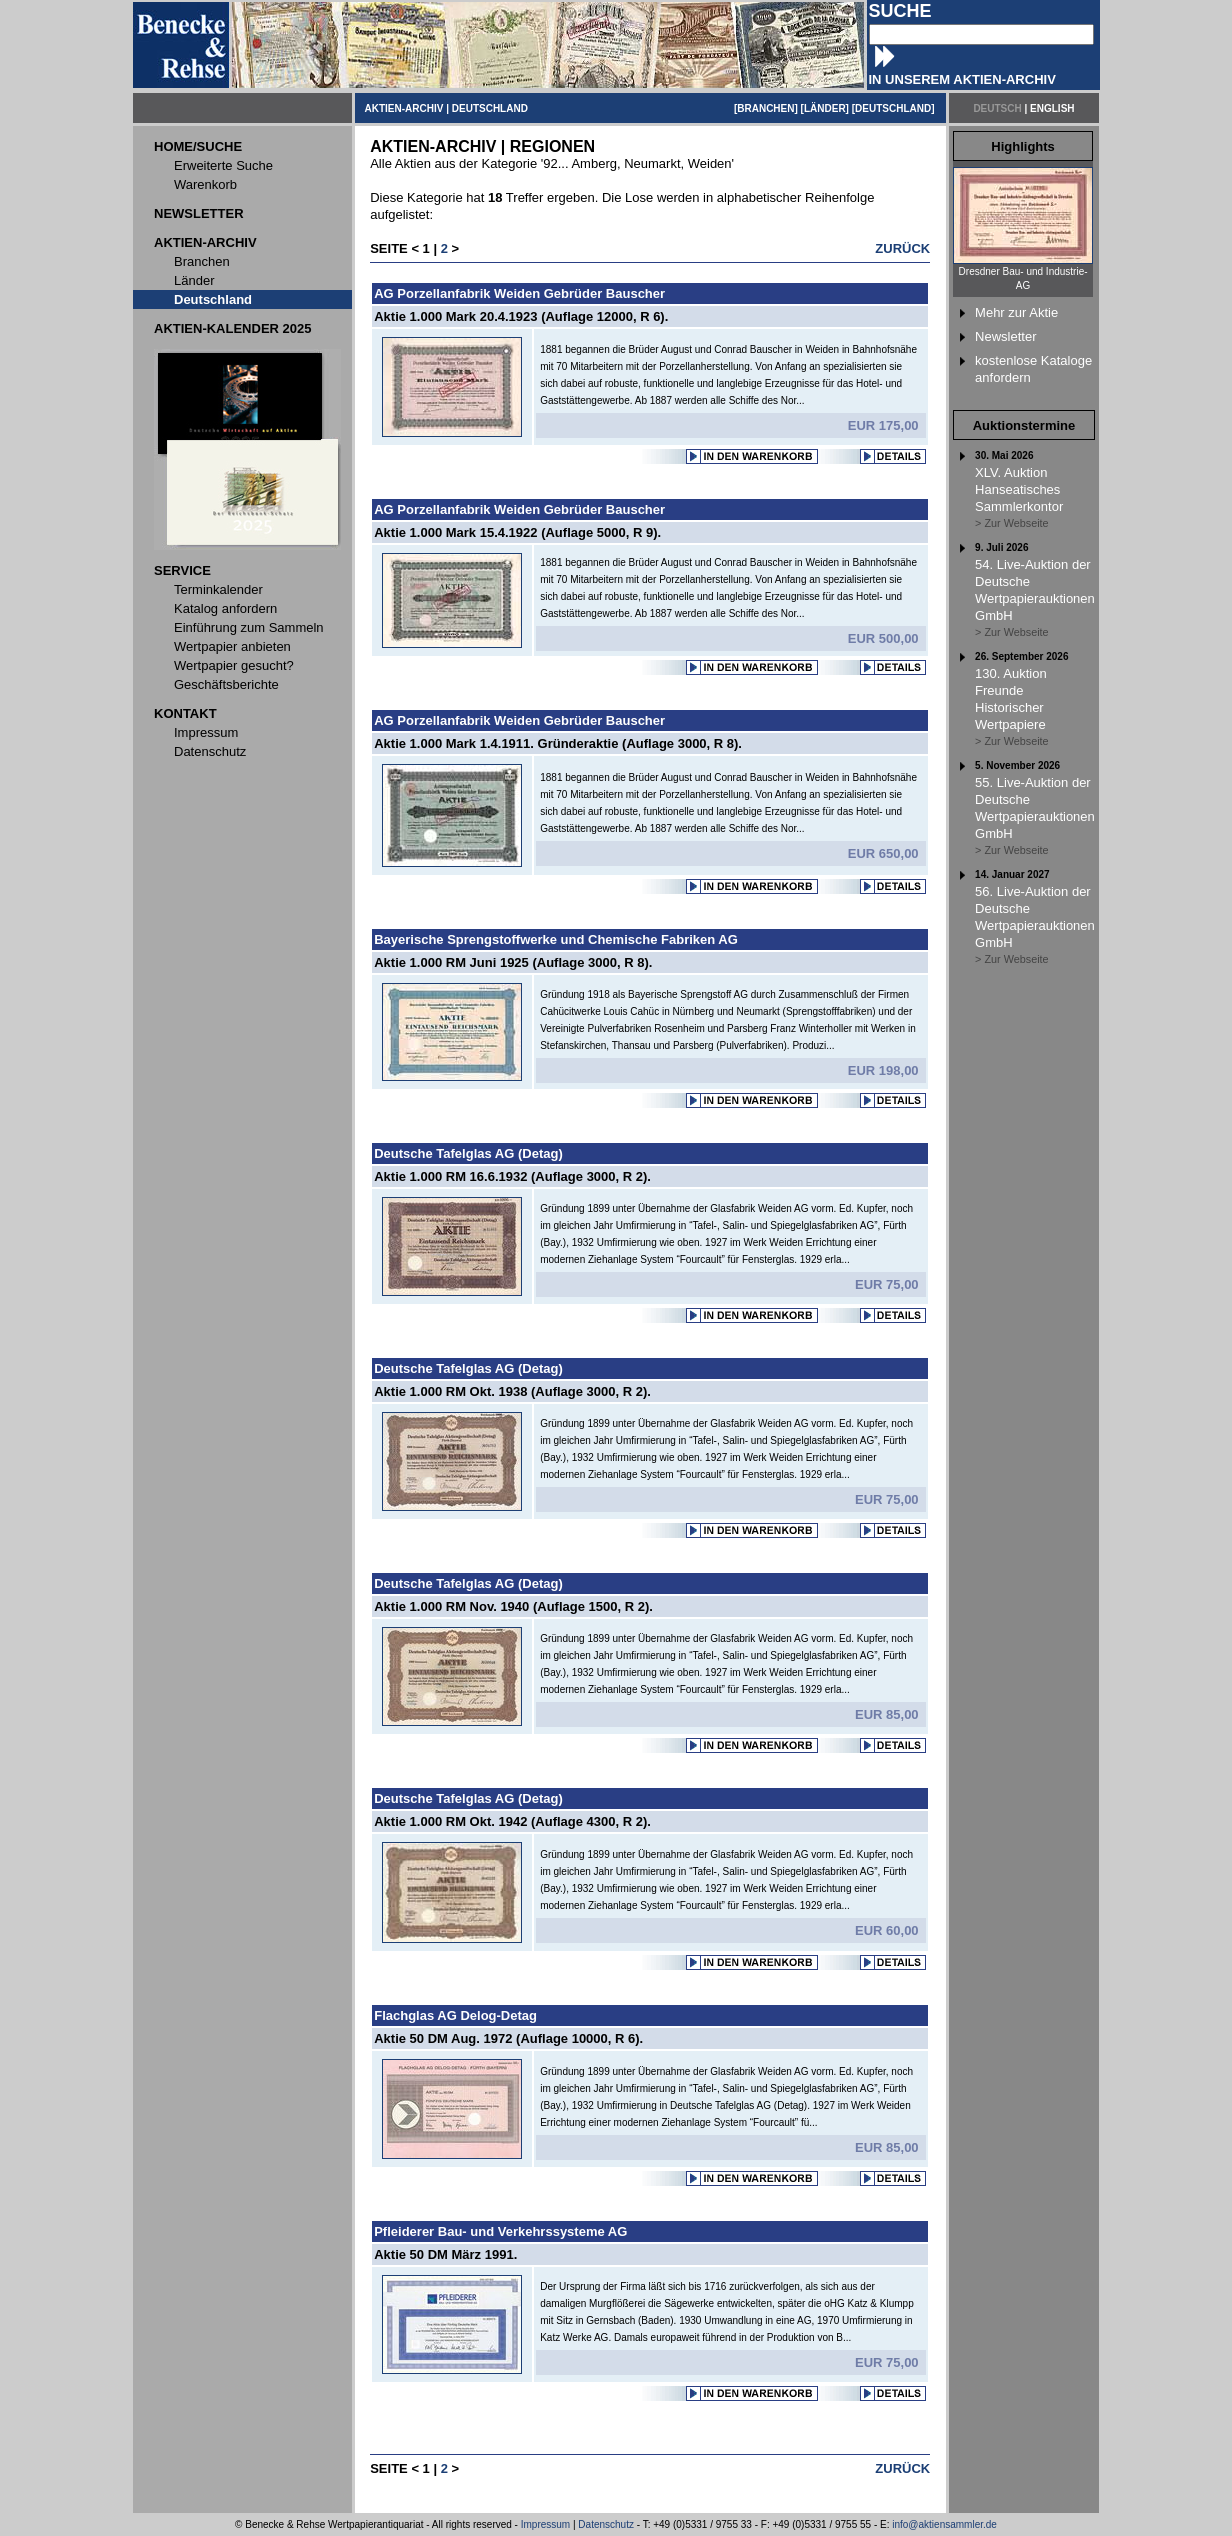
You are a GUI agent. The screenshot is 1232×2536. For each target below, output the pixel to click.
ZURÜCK (902, 248)
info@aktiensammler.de (944, 2524)
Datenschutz (606, 2524)
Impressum (545, 2524)
